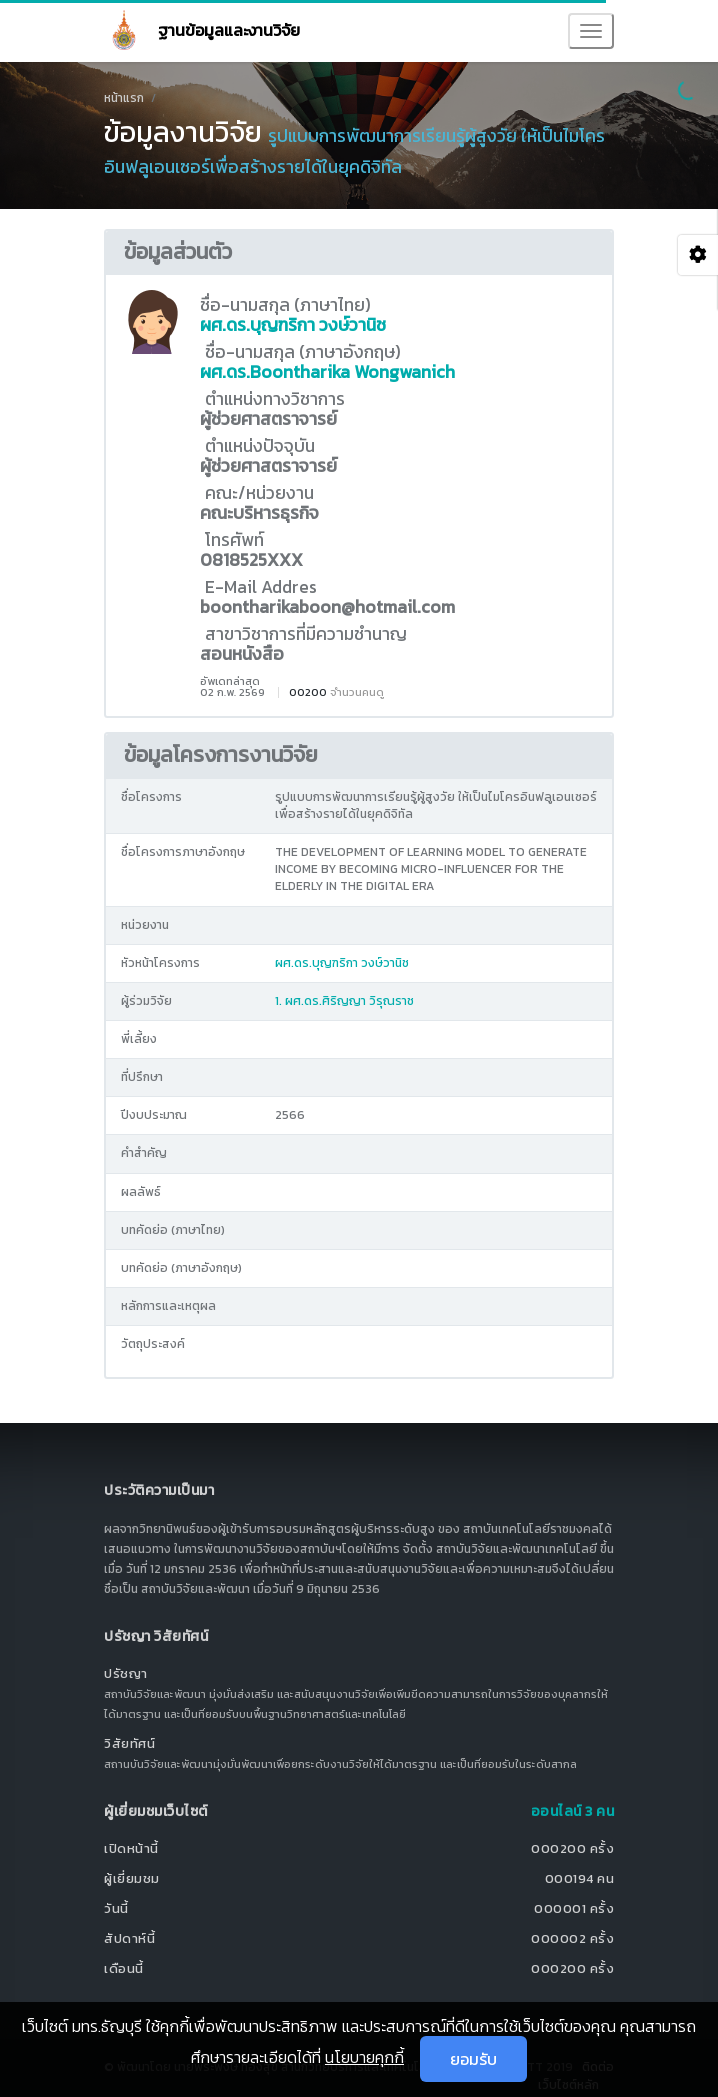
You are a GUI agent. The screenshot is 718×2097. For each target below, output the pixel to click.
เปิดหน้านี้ (131, 1848)
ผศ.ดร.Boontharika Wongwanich (327, 372)
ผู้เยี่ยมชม (132, 1878)
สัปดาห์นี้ (129, 1938)
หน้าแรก (124, 98)
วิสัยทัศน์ (129, 1743)
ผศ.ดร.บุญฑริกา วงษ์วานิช (293, 325)
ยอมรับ (473, 2059)
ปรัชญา (126, 1673)
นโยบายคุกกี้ (364, 2057)
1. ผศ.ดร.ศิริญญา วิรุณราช (344, 1001)
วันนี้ (116, 1908)
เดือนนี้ (124, 1968)
